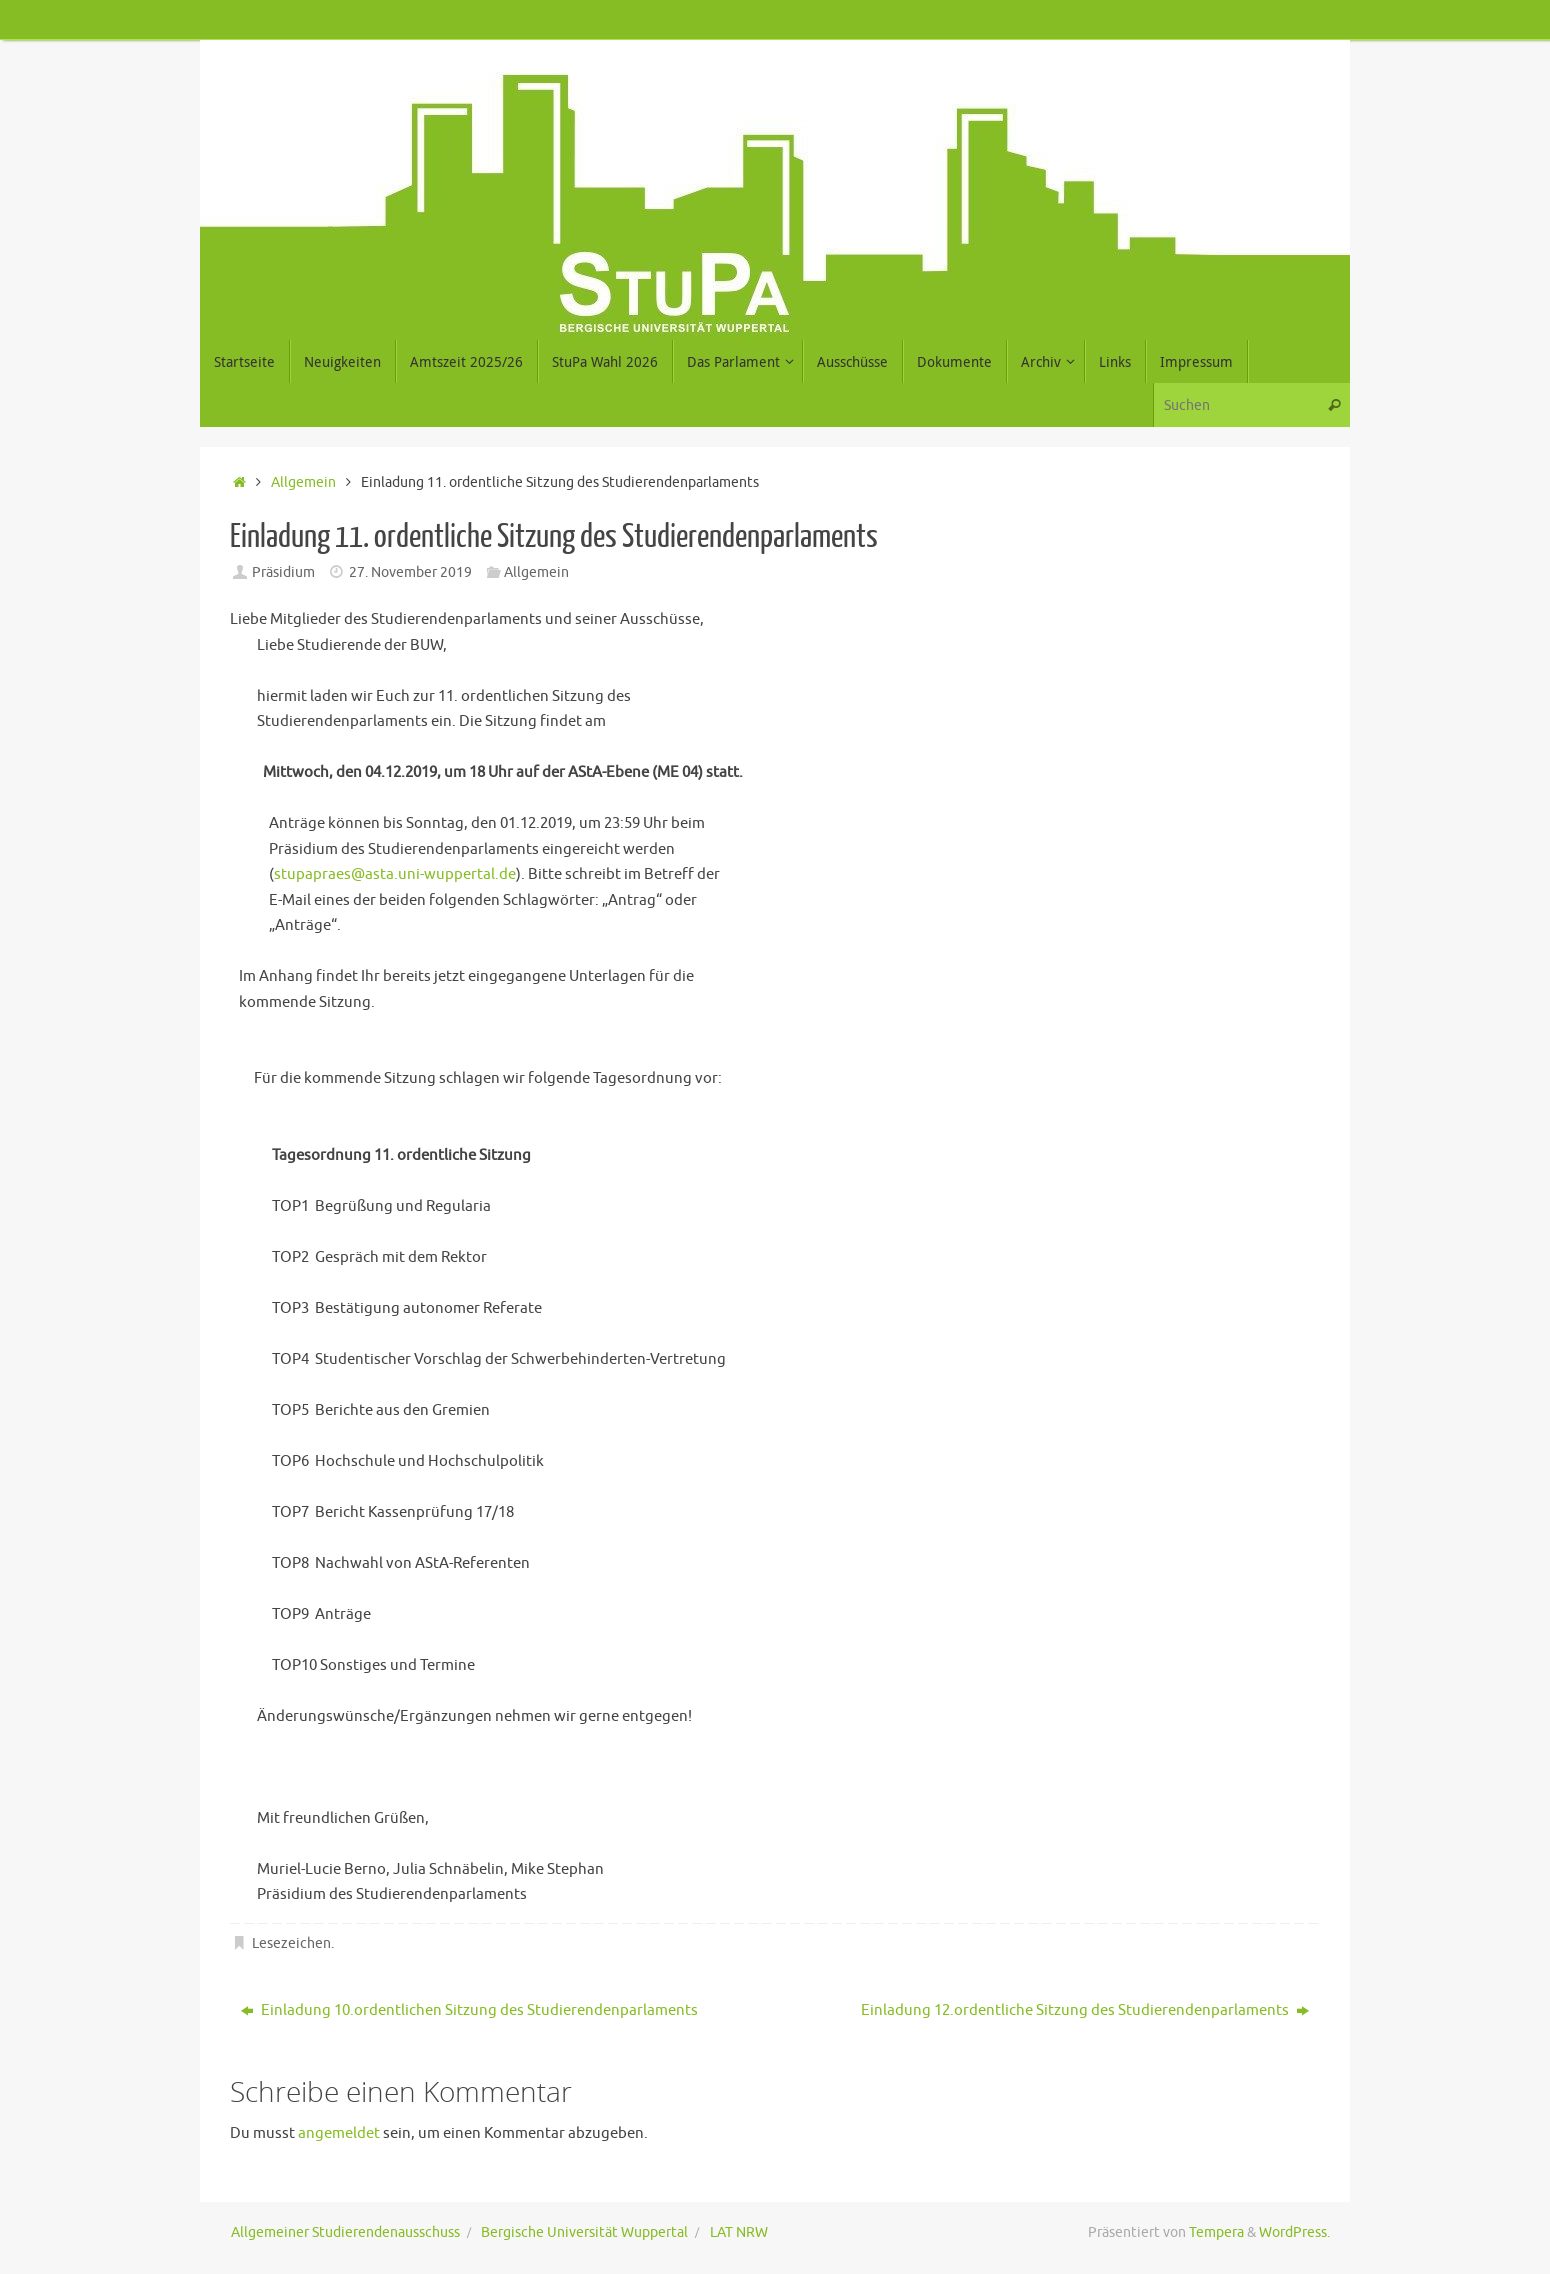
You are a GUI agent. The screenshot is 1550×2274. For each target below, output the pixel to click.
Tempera (1216, 2232)
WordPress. (1294, 2232)
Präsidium (283, 572)
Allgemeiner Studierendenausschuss (345, 2232)
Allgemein (303, 482)
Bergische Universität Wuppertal (584, 2232)
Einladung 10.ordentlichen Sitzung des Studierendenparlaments (469, 2010)
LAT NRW (739, 2232)
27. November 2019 (410, 572)
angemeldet (339, 2133)
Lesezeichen (291, 1943)
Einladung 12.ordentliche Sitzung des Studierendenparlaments (1085, 2010)
